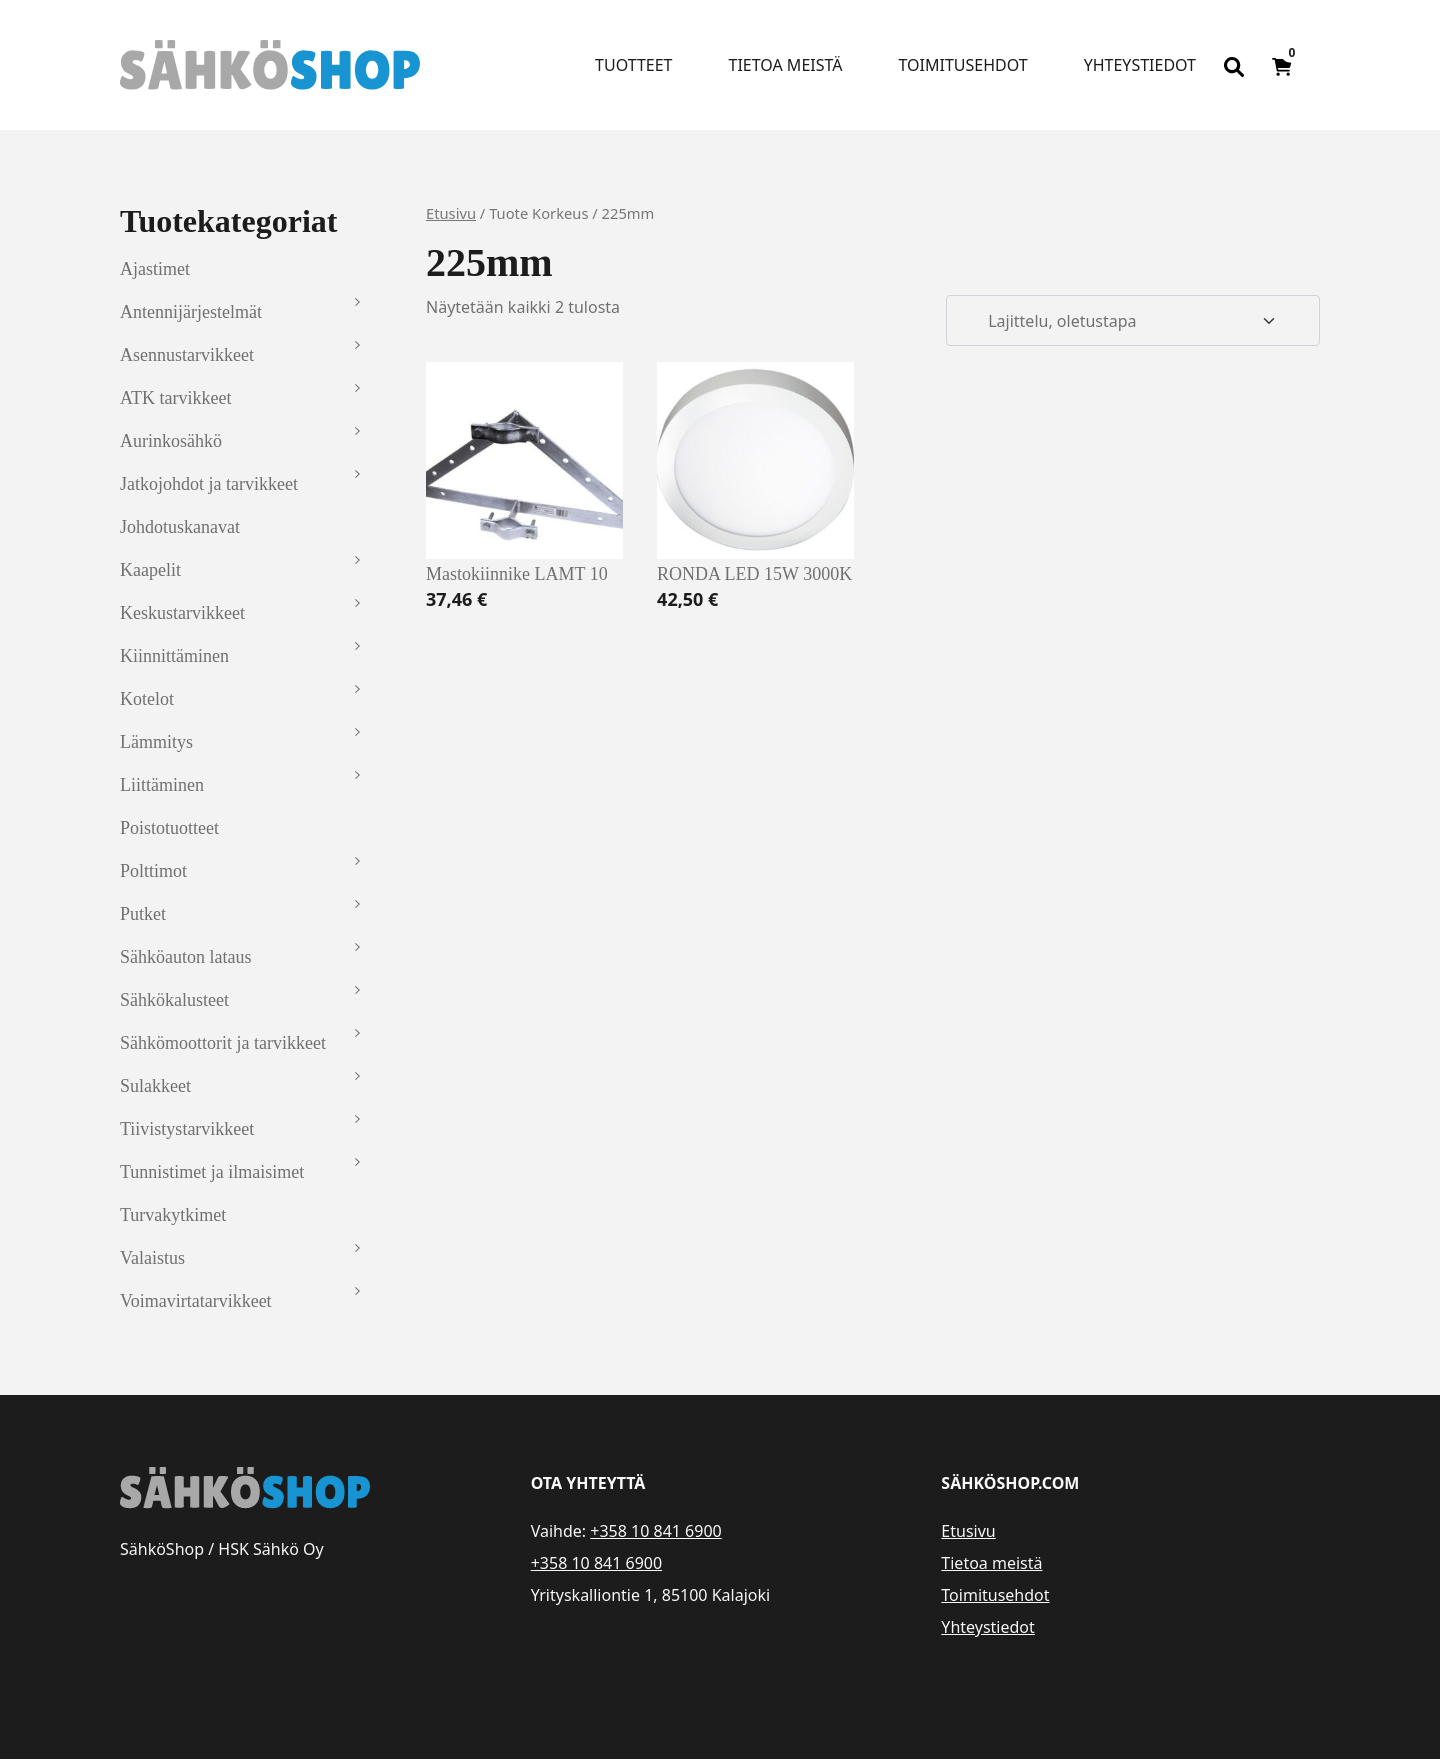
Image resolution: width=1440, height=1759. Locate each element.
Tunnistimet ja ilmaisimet (212, 1172)
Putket (143, 914)
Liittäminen (162, 785)
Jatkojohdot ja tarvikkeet (209, 484)
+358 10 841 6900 (655, 1531)
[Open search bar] (1234, 65)
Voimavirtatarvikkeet (196, 1301)
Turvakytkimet (173, 1215)
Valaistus (152, 1258)
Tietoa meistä (786, 65)
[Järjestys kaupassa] (1133, 321)
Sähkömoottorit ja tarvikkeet (223, 1043)
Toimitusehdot (962, 65)
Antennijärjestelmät (191, 312)
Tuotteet (633, 65)
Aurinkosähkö (171, 441)
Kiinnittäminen (174, 656)
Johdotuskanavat (180, 527)
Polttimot (153, 871)
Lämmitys (156, 742)
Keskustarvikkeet (182, 613)
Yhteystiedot (1140, 65)
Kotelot (147, 699)
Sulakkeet (155, 1086)
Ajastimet (155, 269)
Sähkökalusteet (174, 1000)
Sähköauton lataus (185, 957)
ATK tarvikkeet (175, 398)
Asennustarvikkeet (187, 355)
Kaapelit (150, 570)
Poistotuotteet (169, 828)
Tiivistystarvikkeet (187, 1129)
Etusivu (451, 213)
